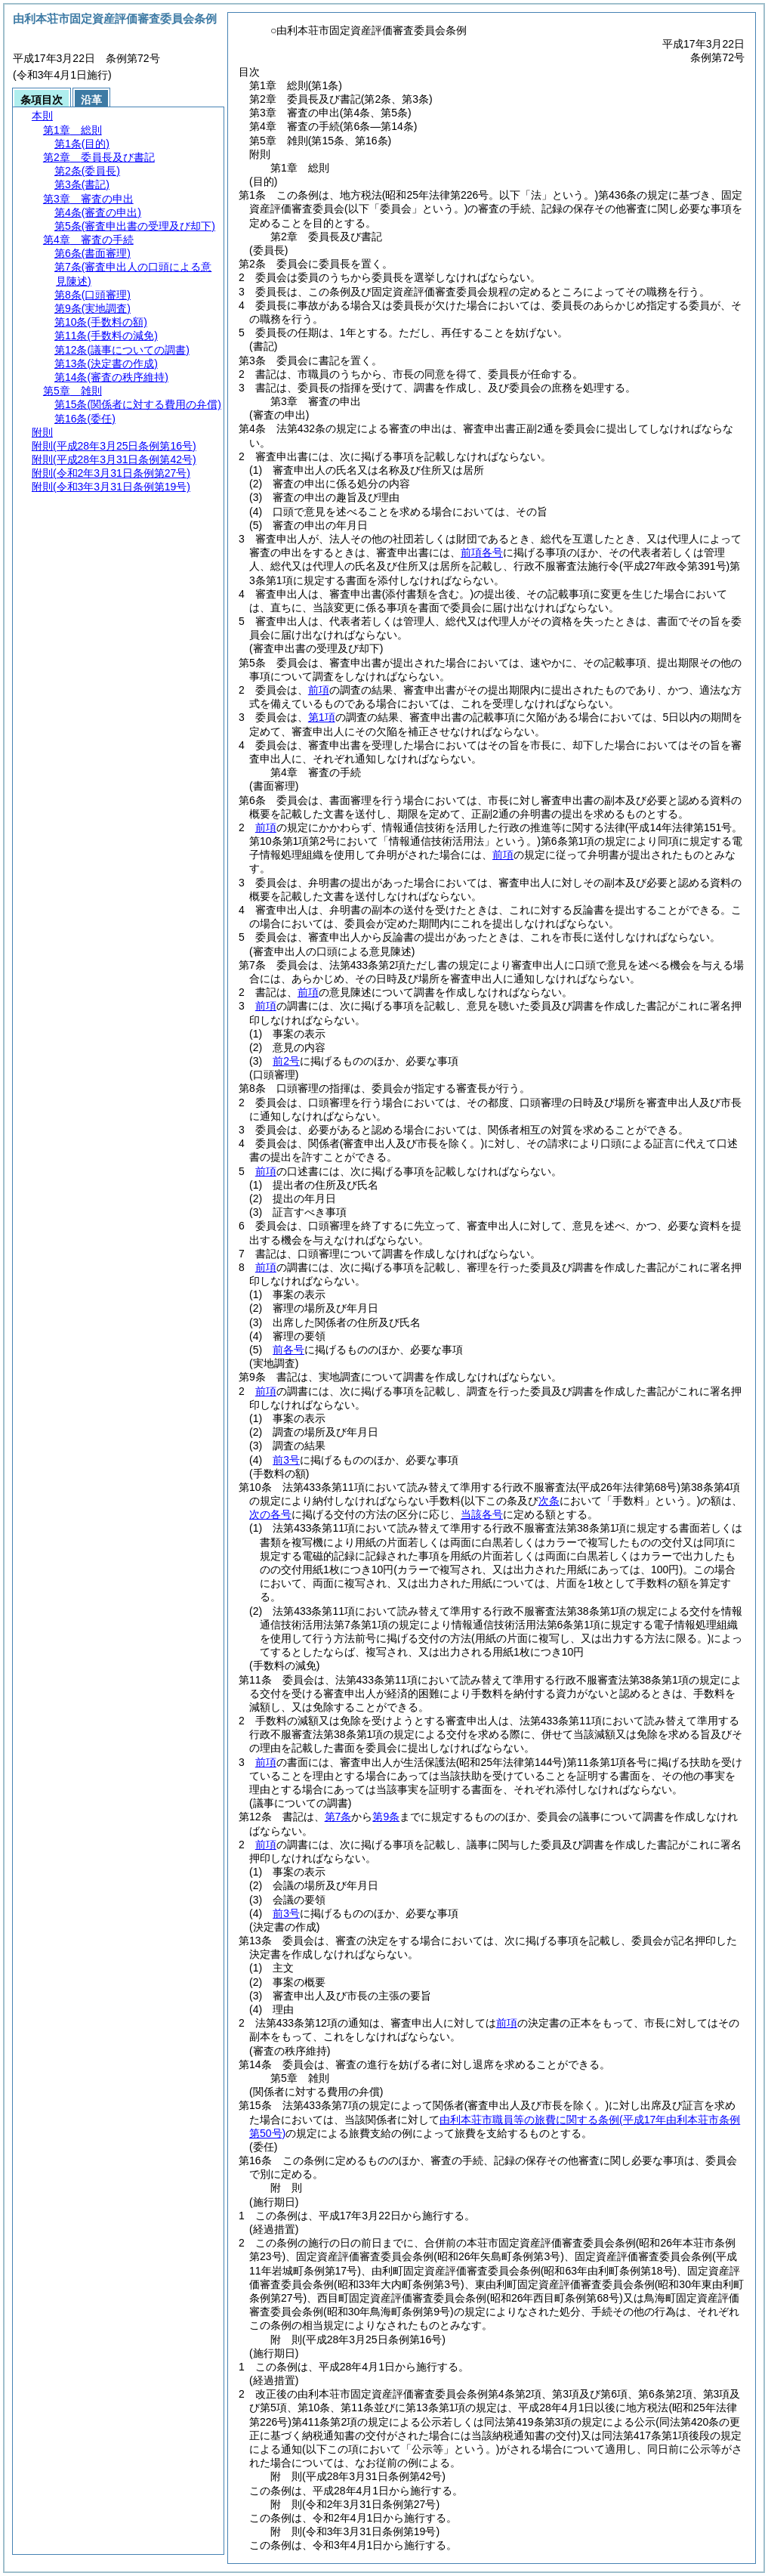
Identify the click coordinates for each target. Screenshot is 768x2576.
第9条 (385, 1817)
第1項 (321, 717)
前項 (318, 690)
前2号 (286, 1061)
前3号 (286, 1460)
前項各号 (482, 552)
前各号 (288, 1350)
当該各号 (482, 1514)
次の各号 (270, 1514)
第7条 (338, 1817)
